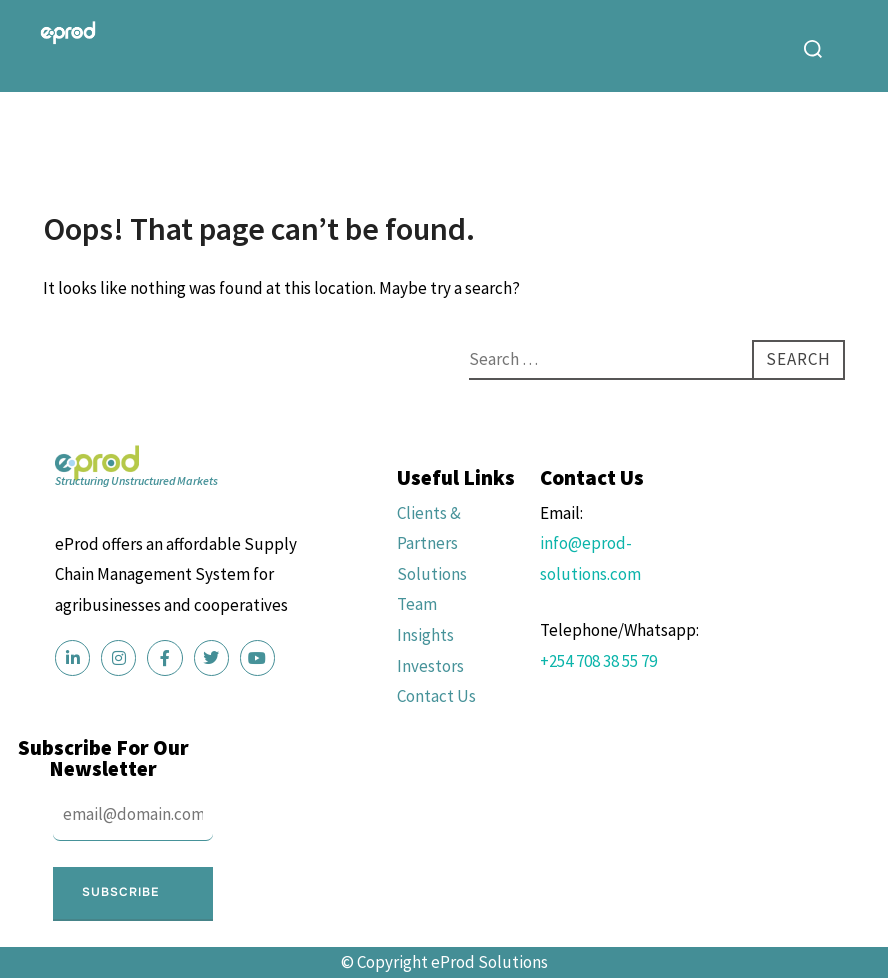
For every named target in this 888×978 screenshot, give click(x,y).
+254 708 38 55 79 (598, 661)
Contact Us (436, 696)
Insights (425, 635)
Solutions (432, 574)
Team (417, 604)
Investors (430, 666)
